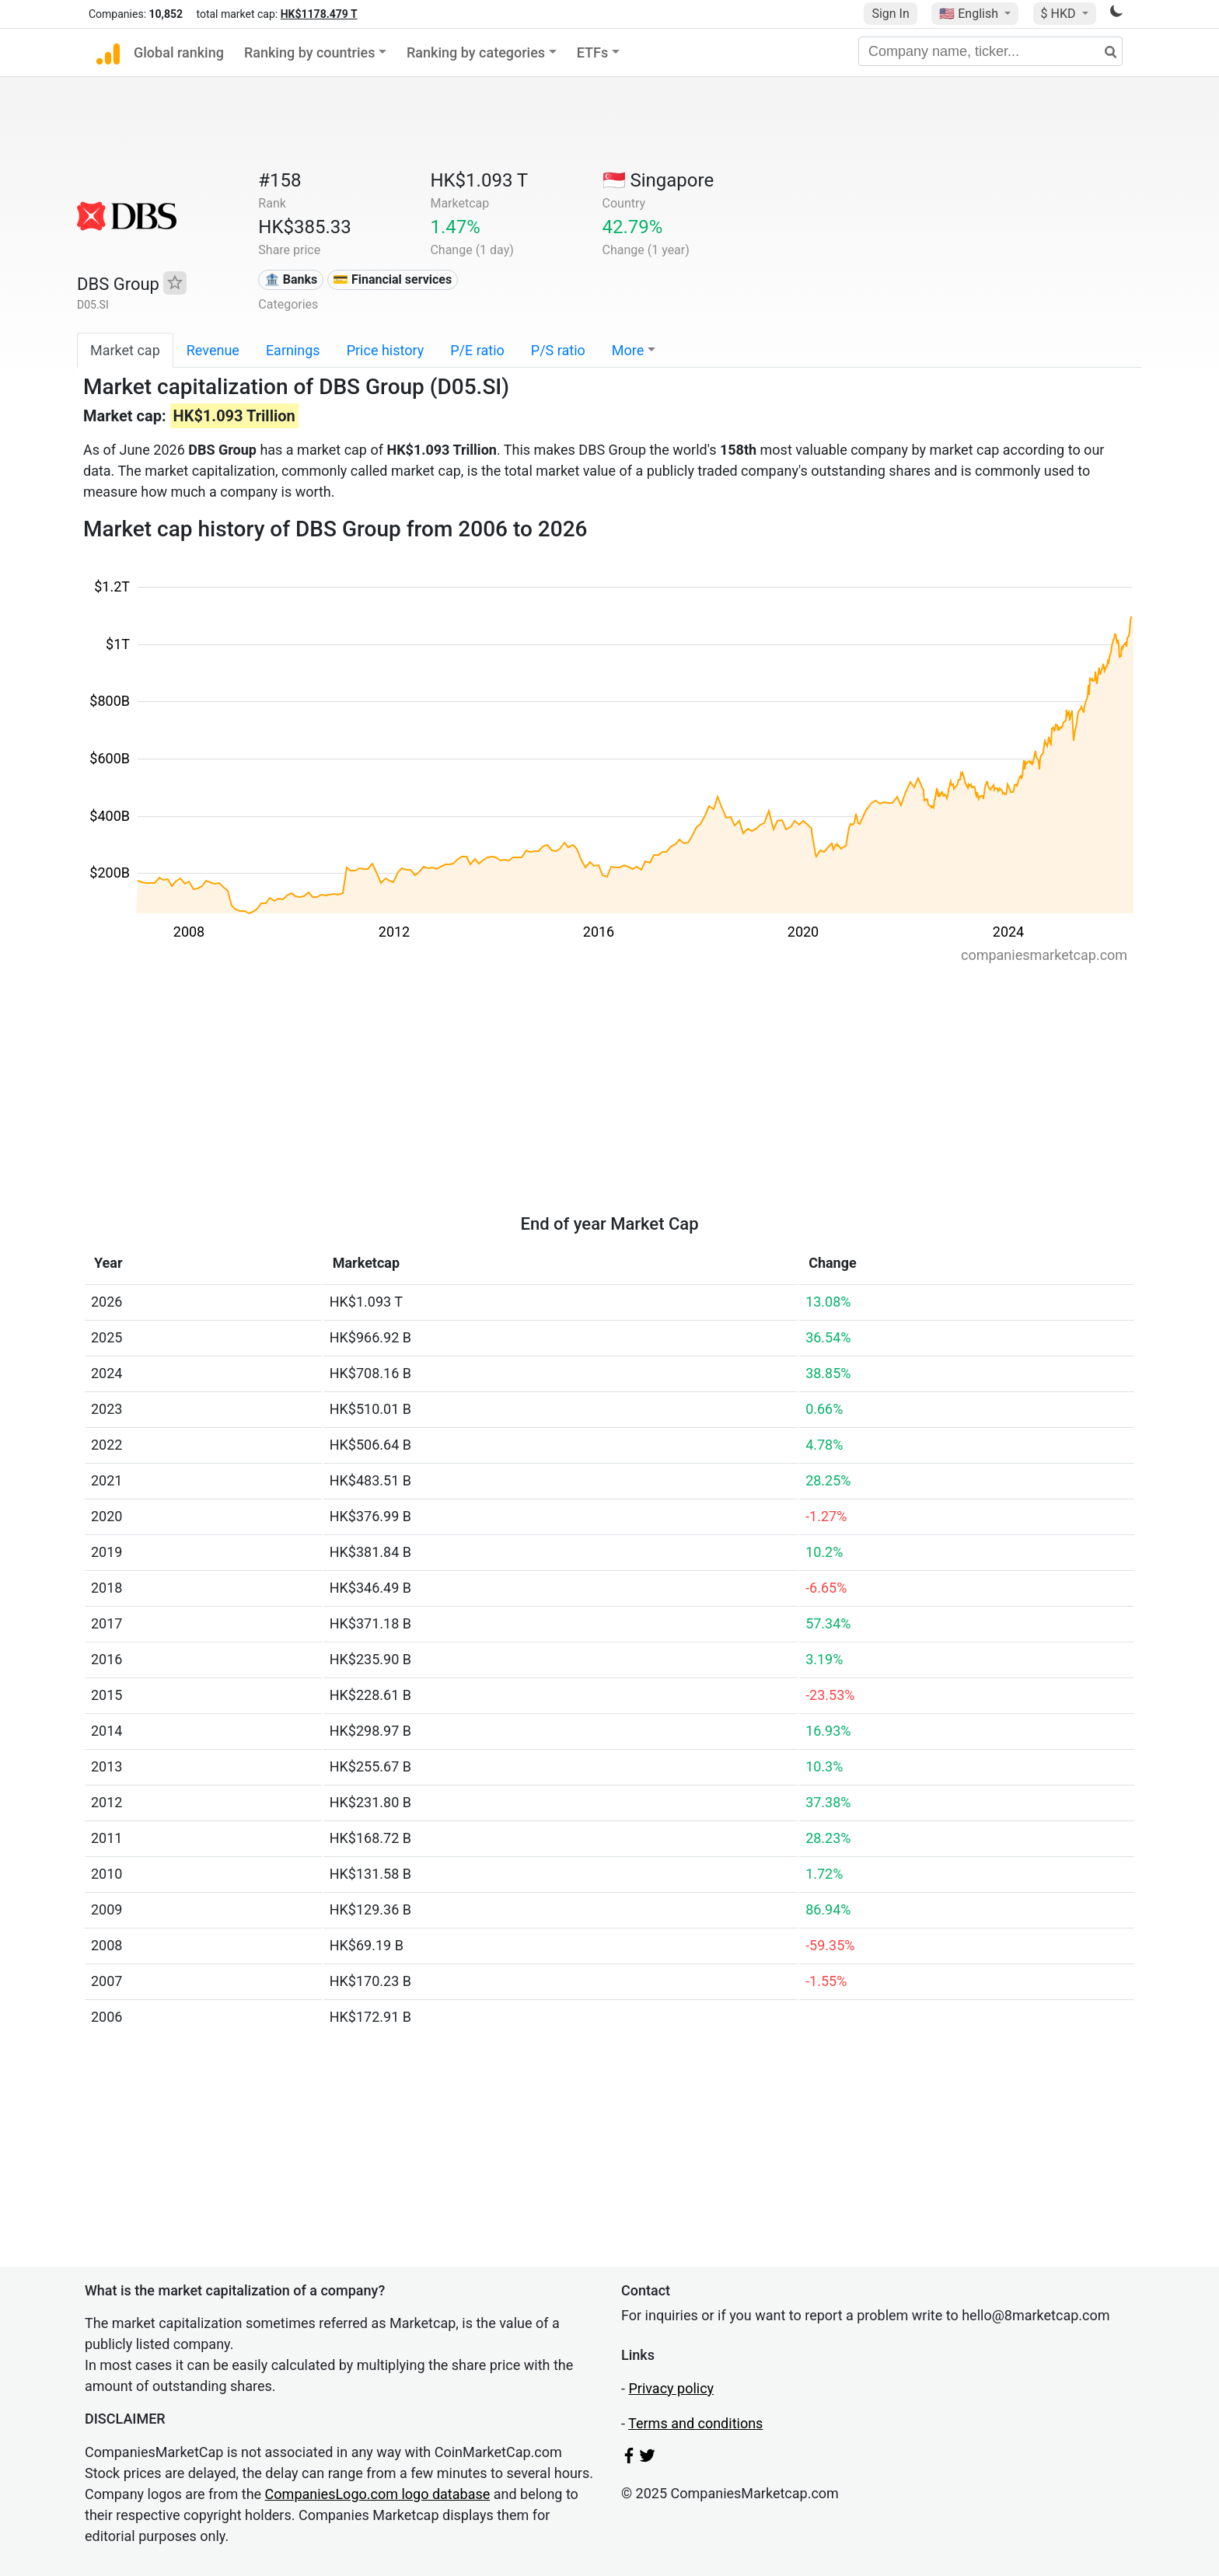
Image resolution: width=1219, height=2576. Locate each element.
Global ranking (179, 52)
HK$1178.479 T (319, 14)
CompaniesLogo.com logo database (378, 2494)
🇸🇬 (658, 180)
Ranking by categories (476, 52)
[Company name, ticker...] (990, 51)
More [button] (628, 350)
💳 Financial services (392, 279)
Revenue (213, 350)
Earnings (293, 350)
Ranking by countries (309, 52)
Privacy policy (671, 2388)
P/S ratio (558, 350)
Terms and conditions (695, 2423)
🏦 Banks (290, 279)
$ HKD (1060, 13)
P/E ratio (477, 350)
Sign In (890, 13)
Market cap (125, 350)
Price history (385, 350)
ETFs (593, 52)
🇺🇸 (970, 13)
